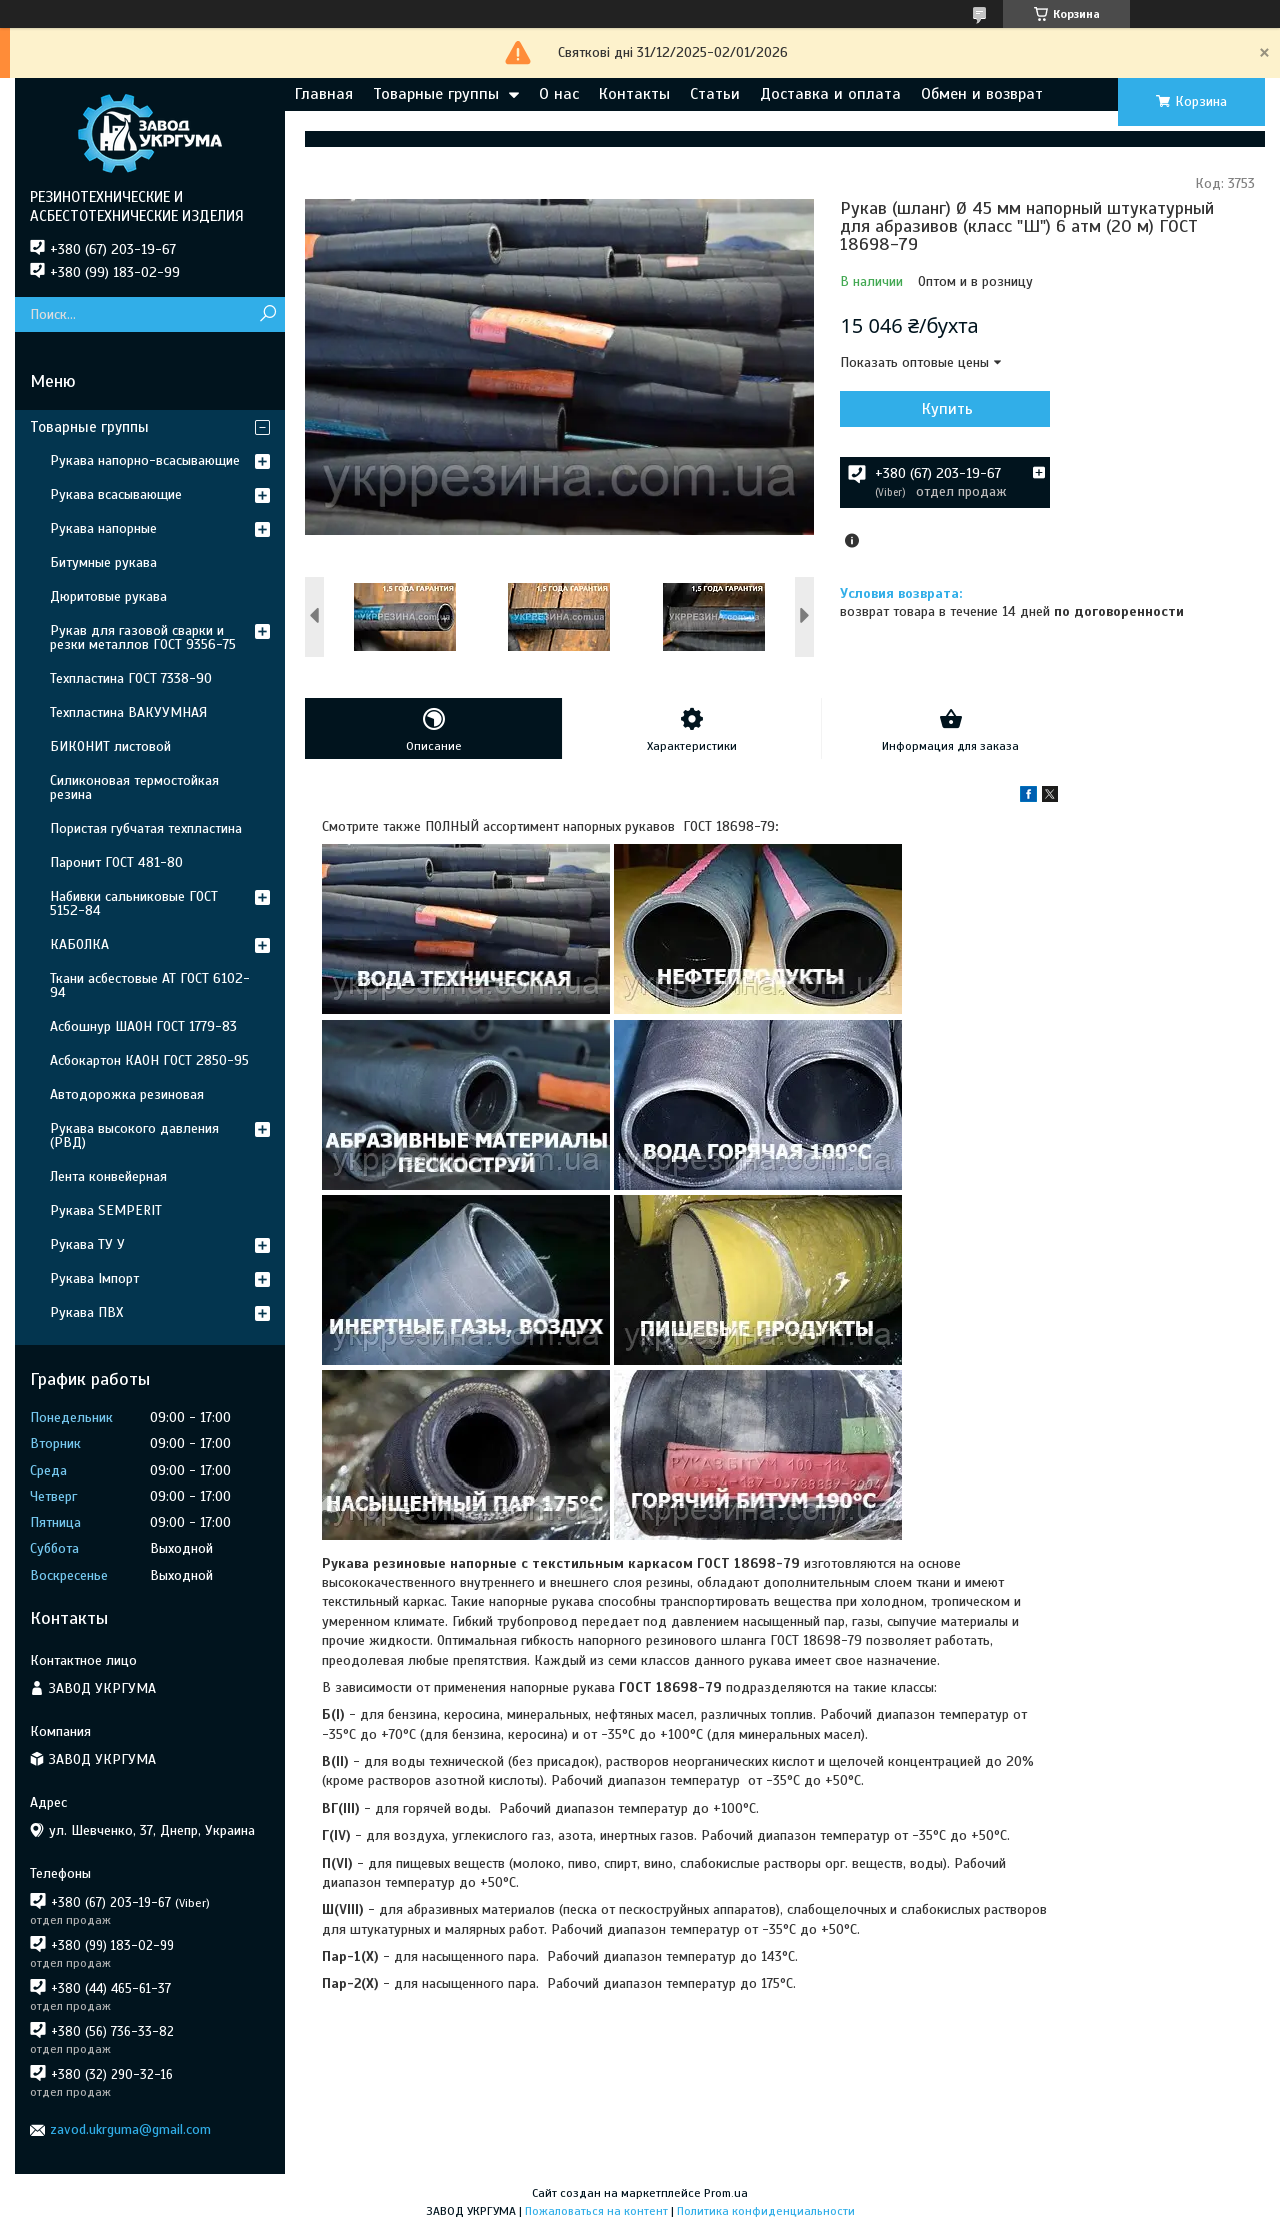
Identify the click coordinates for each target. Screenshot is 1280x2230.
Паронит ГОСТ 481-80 (116, 862)
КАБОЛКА (79, 944)
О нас (559, 94)
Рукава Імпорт (94, 1278)
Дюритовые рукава (108, 596)
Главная (324, 94)
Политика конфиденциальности (766, 2211)
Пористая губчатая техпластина (146, 828)
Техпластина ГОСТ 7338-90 (131, 678)
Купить (947, 409)
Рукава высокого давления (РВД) (134, 1135)
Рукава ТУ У (87, 1244)
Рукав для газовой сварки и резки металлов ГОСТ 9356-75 (143, 637)
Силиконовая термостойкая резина (134, 787)
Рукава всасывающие (116, 494)
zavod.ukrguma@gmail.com (130, 2129)
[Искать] (267, 314)
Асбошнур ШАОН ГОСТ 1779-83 (143, 1026)
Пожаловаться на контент (596, 2211)
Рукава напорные (103, 528)
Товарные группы (436, 94)
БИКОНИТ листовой (110, 746)
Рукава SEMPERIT (106, 1210)
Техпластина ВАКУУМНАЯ (128, 712)
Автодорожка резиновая (127, 1094)
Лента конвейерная (108, 1176)
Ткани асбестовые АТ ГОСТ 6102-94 (150, 985)
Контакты (634, 94)
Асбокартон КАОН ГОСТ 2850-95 (149, 1060)
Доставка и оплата (830, 94)
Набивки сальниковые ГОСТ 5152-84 (134, 903)
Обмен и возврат (982, 94)
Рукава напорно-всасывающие (145, 460)
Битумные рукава (103, 562)
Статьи (715, 94)
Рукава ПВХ (86, 1312)
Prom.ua (726, 2193)
